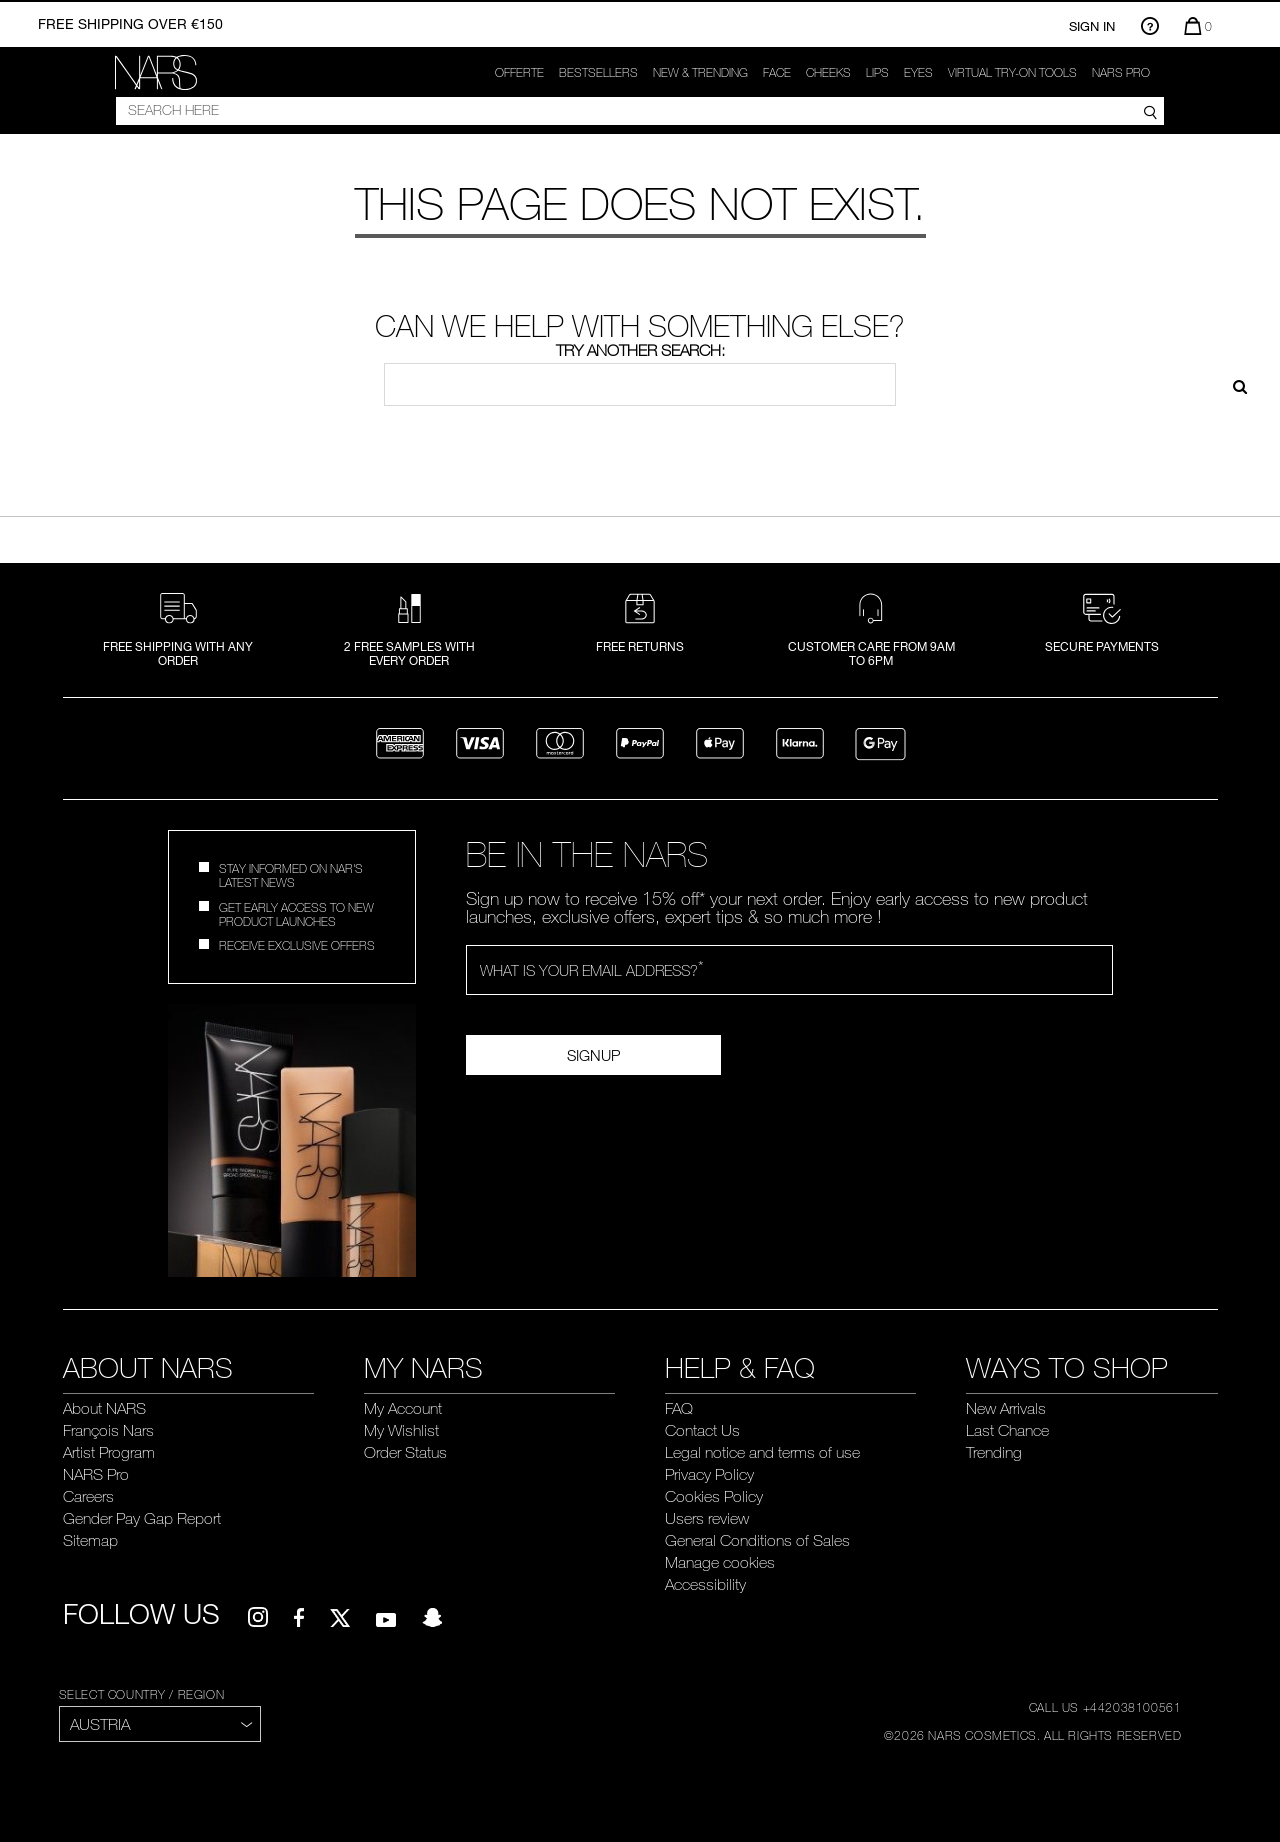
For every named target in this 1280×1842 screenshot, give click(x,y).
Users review (707, 1518)
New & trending (700, 72)
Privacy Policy (709, 1474)
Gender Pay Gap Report (142, 1518)
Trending (994, 1452)
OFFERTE (519, 72)
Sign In (1092, 26)
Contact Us (702, 1430)
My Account (403, 1408)
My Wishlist (401, 1430)
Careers (88, 1496)
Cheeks (828, 72)
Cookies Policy (714, 1496)
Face (777, 72)
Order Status (405, 1452)
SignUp (593, 1055)
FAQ (679, 1408)
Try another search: (640, 350)
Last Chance (1007, 1430)
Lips (877, 72)
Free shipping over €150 (130, 23)
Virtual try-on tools (1012, 72)
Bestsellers (598, 72)
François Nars (108, 1430)
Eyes (918, 72)
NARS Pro (1121, 72)
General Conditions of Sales (757, 1540)
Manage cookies (720, 1562)
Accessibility (705, 1584)
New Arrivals (1006, 1408)
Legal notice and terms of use (762, 1452)
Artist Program (109, 1452)
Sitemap (90, 1540)
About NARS (104, 1408)
